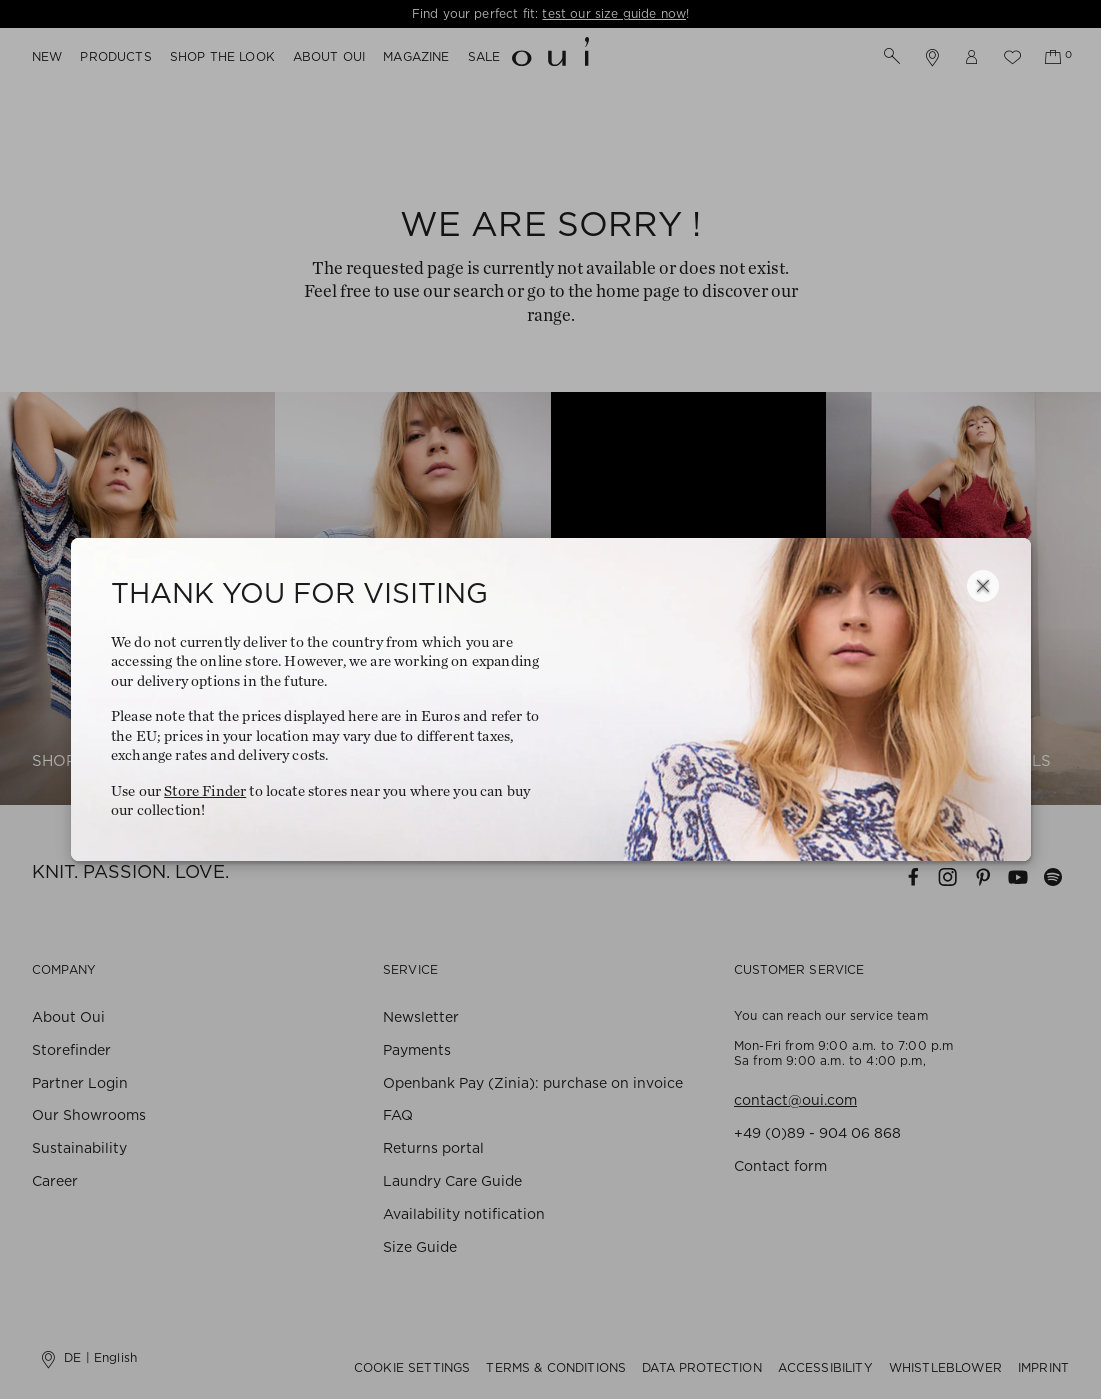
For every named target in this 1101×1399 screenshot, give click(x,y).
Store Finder (205, 791)
